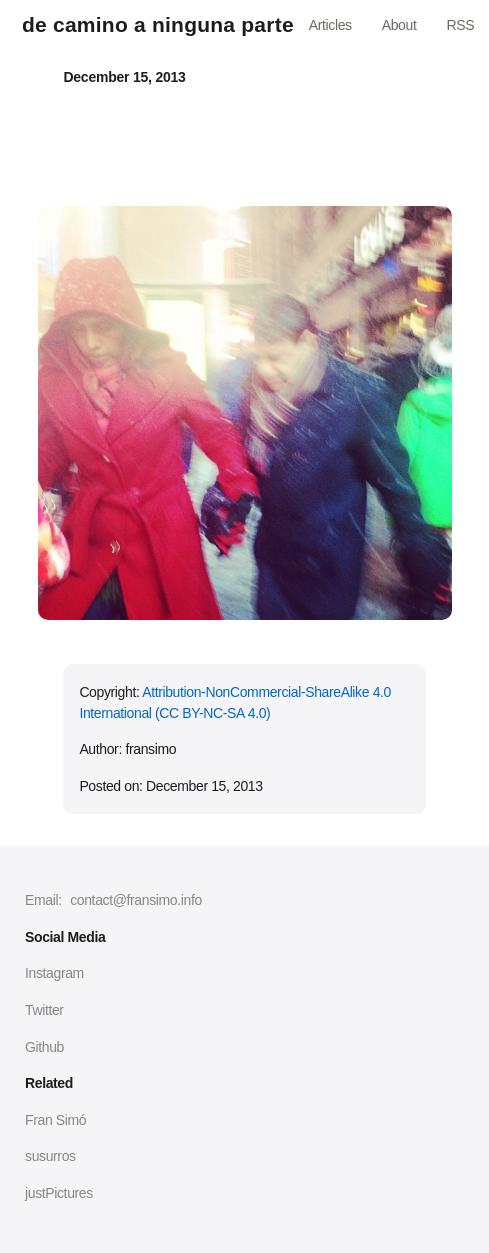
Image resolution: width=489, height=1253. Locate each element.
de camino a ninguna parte (158, 25)
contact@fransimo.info (136, 900)
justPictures (59, 1193)
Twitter (44, 1010)
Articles (330, 25)
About (399, 25)
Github (44, 1047)
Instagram (54, 973)
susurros (50, 1156)
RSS (460, 25)
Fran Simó (55, 1120)
